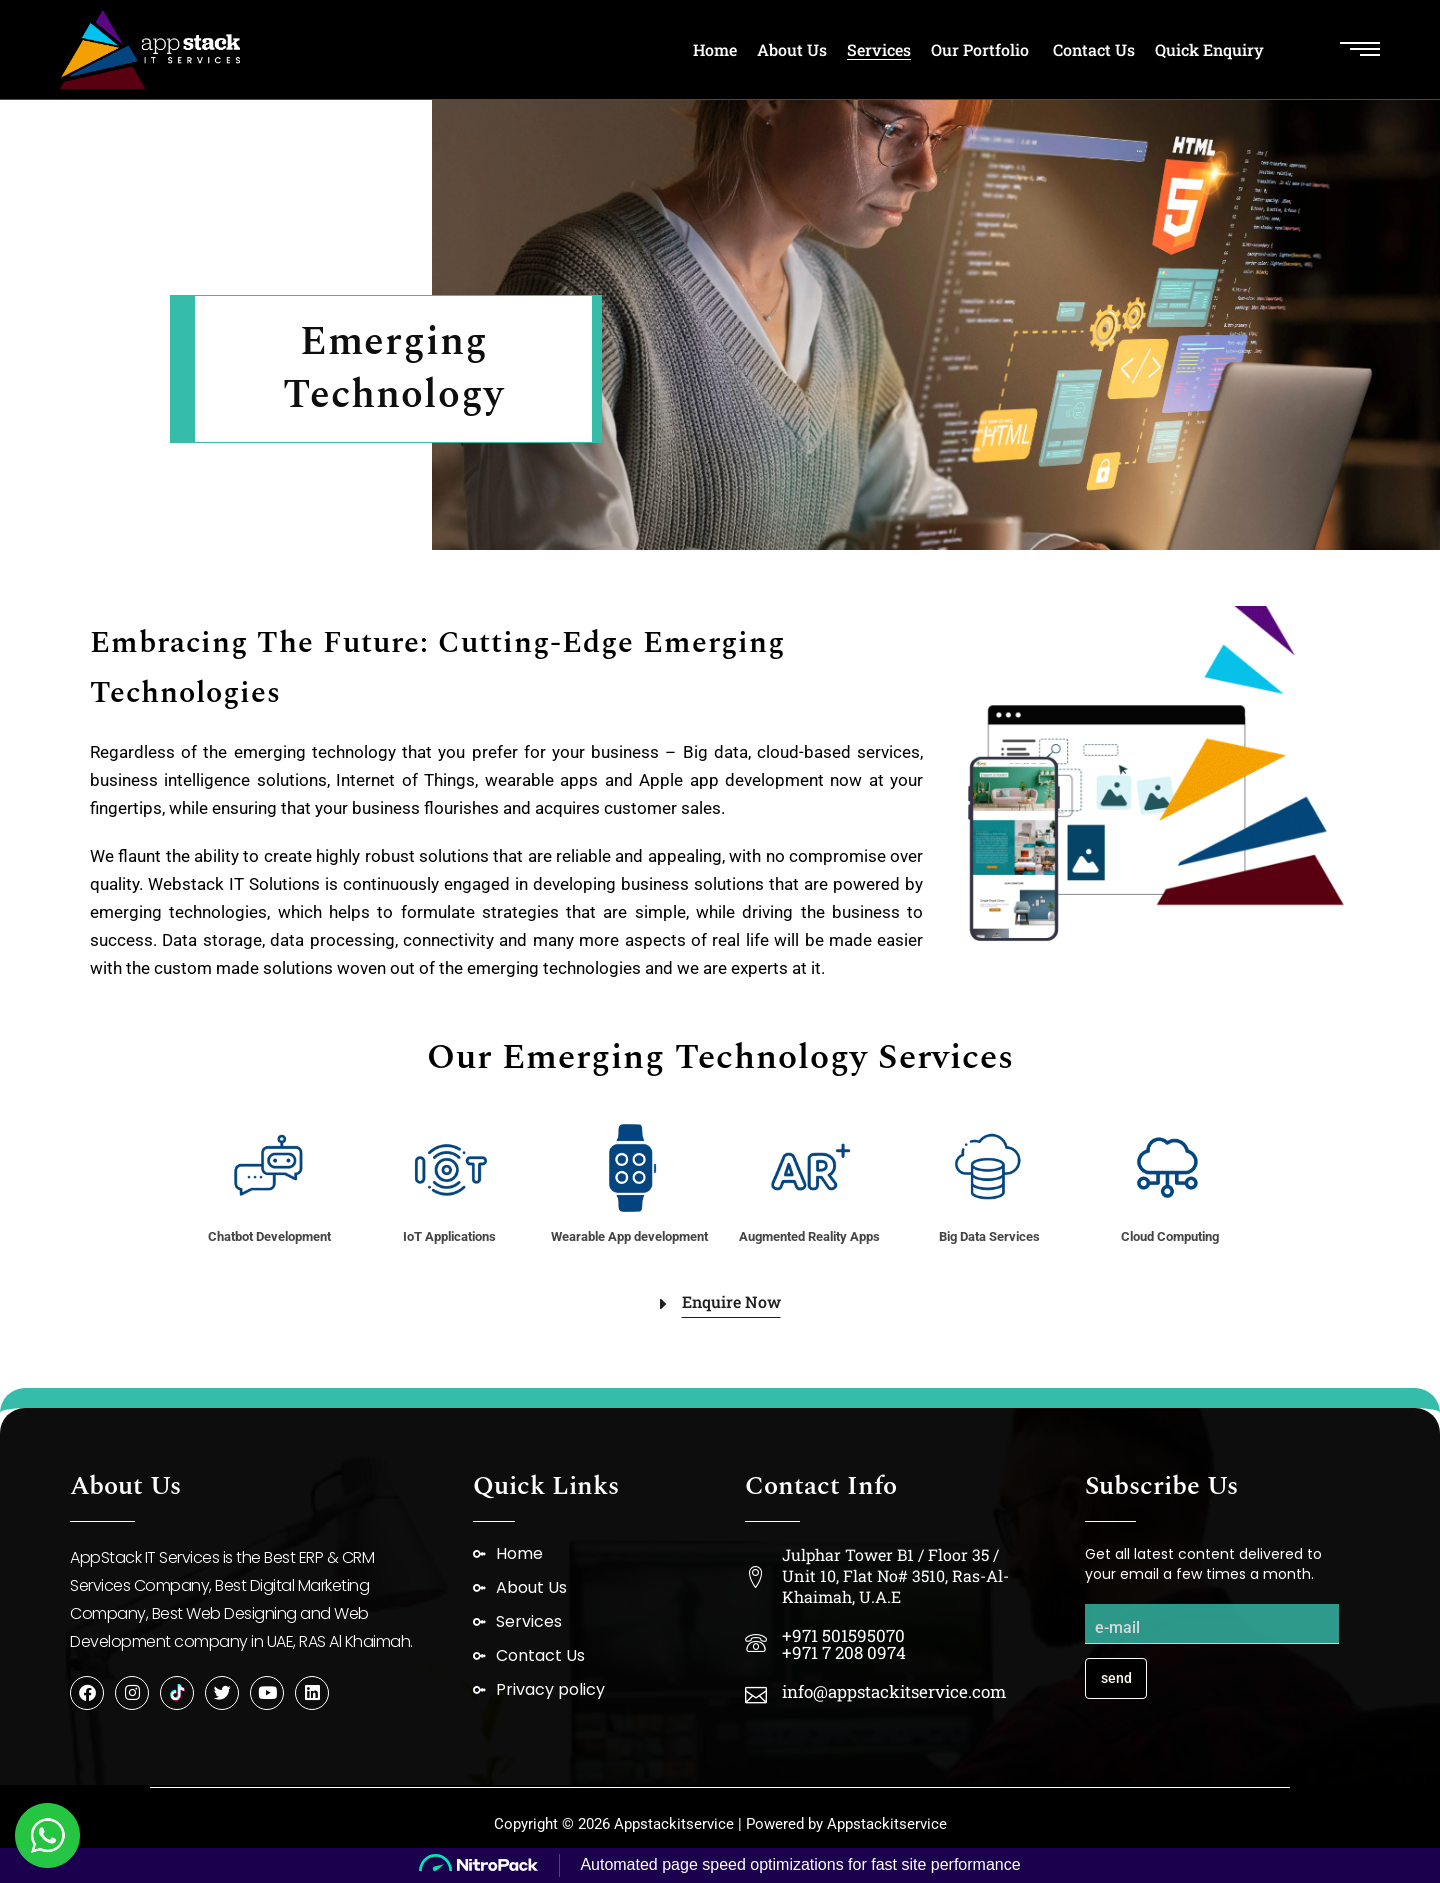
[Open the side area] (1360, 49)
